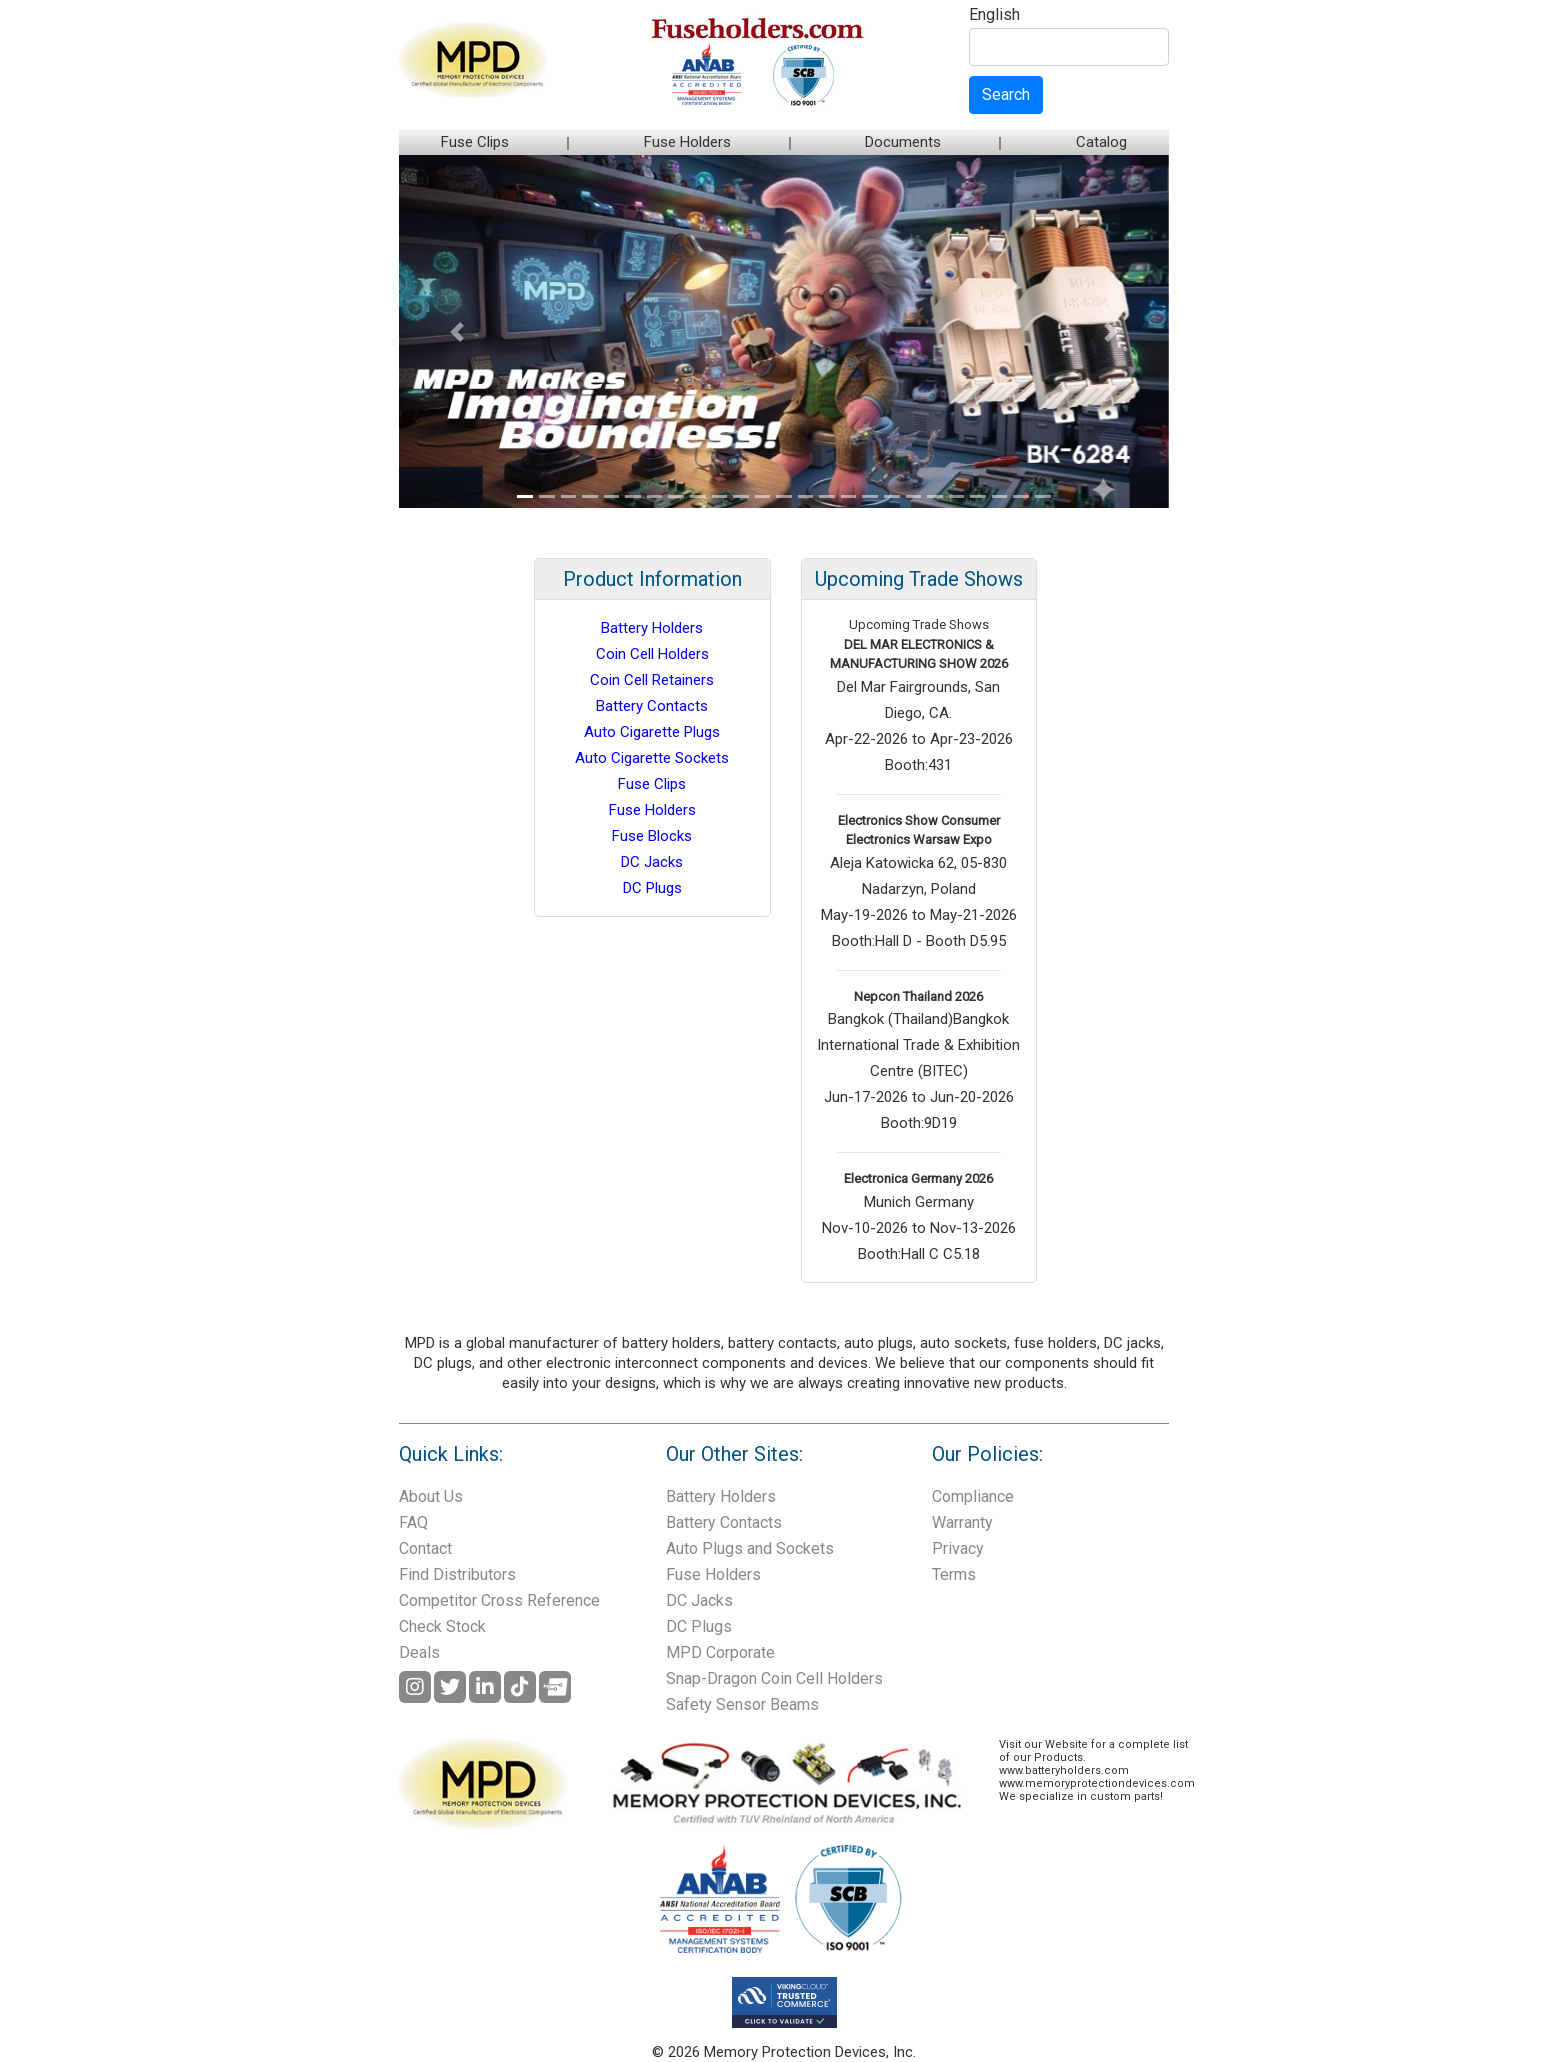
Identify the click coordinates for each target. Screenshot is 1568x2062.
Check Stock (442, 1626)
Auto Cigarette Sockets (652, 758)
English (994, 15)
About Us (431, 1496)
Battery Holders (652, 628)
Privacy (958, 1548)
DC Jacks (652, 862)
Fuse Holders (687, 142)
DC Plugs (652, 888)
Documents (903, 142)
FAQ (413, 1522)
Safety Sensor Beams (742, 1704)
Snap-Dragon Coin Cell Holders (774, 1678)
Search (1006, 94)
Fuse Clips (475, 142)
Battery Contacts (652, 706)
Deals (419, 1652)
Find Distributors (457, 1574)
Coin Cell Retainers (652, 680)
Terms (954, 1574)
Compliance (973, 1496)
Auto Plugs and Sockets (750, 1548)
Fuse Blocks (652, 836)
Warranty (962, 1522)
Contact (425, 1548)
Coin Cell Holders (652, 654)
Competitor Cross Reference (499, 1600)
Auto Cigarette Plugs (652, 732)
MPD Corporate (720, 1652)
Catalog (1101, 142)
